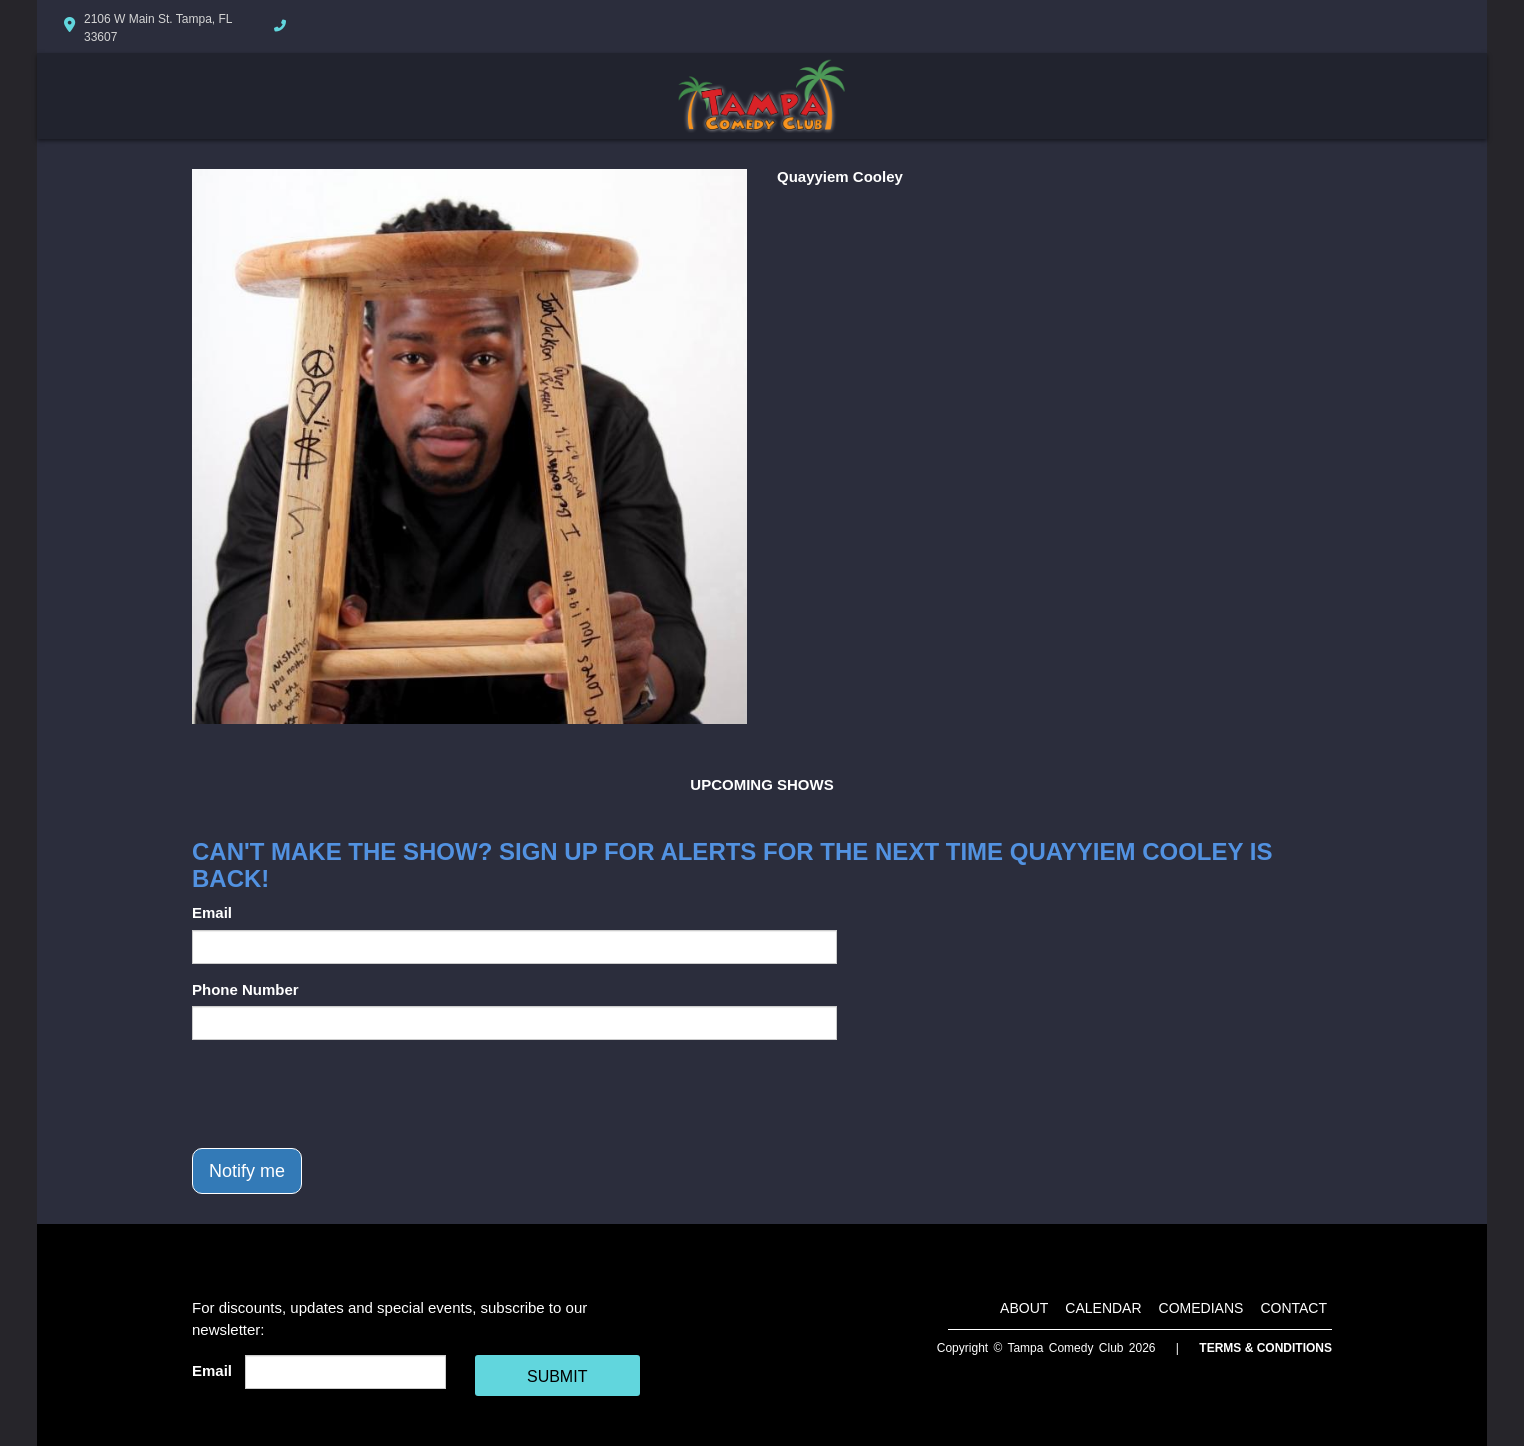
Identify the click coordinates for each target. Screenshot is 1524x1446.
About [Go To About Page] (1024, 1308)
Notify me (247, 1171)
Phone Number (245, 989)
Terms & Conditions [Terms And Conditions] (1265, 1348)
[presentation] (344, 1094)
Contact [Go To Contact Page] (1293, 1308)
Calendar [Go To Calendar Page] (1103, 1308)
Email (212, 912)
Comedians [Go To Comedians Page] (1201, 1308)
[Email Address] (345, 1372)
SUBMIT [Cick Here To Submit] (557, 1376)
